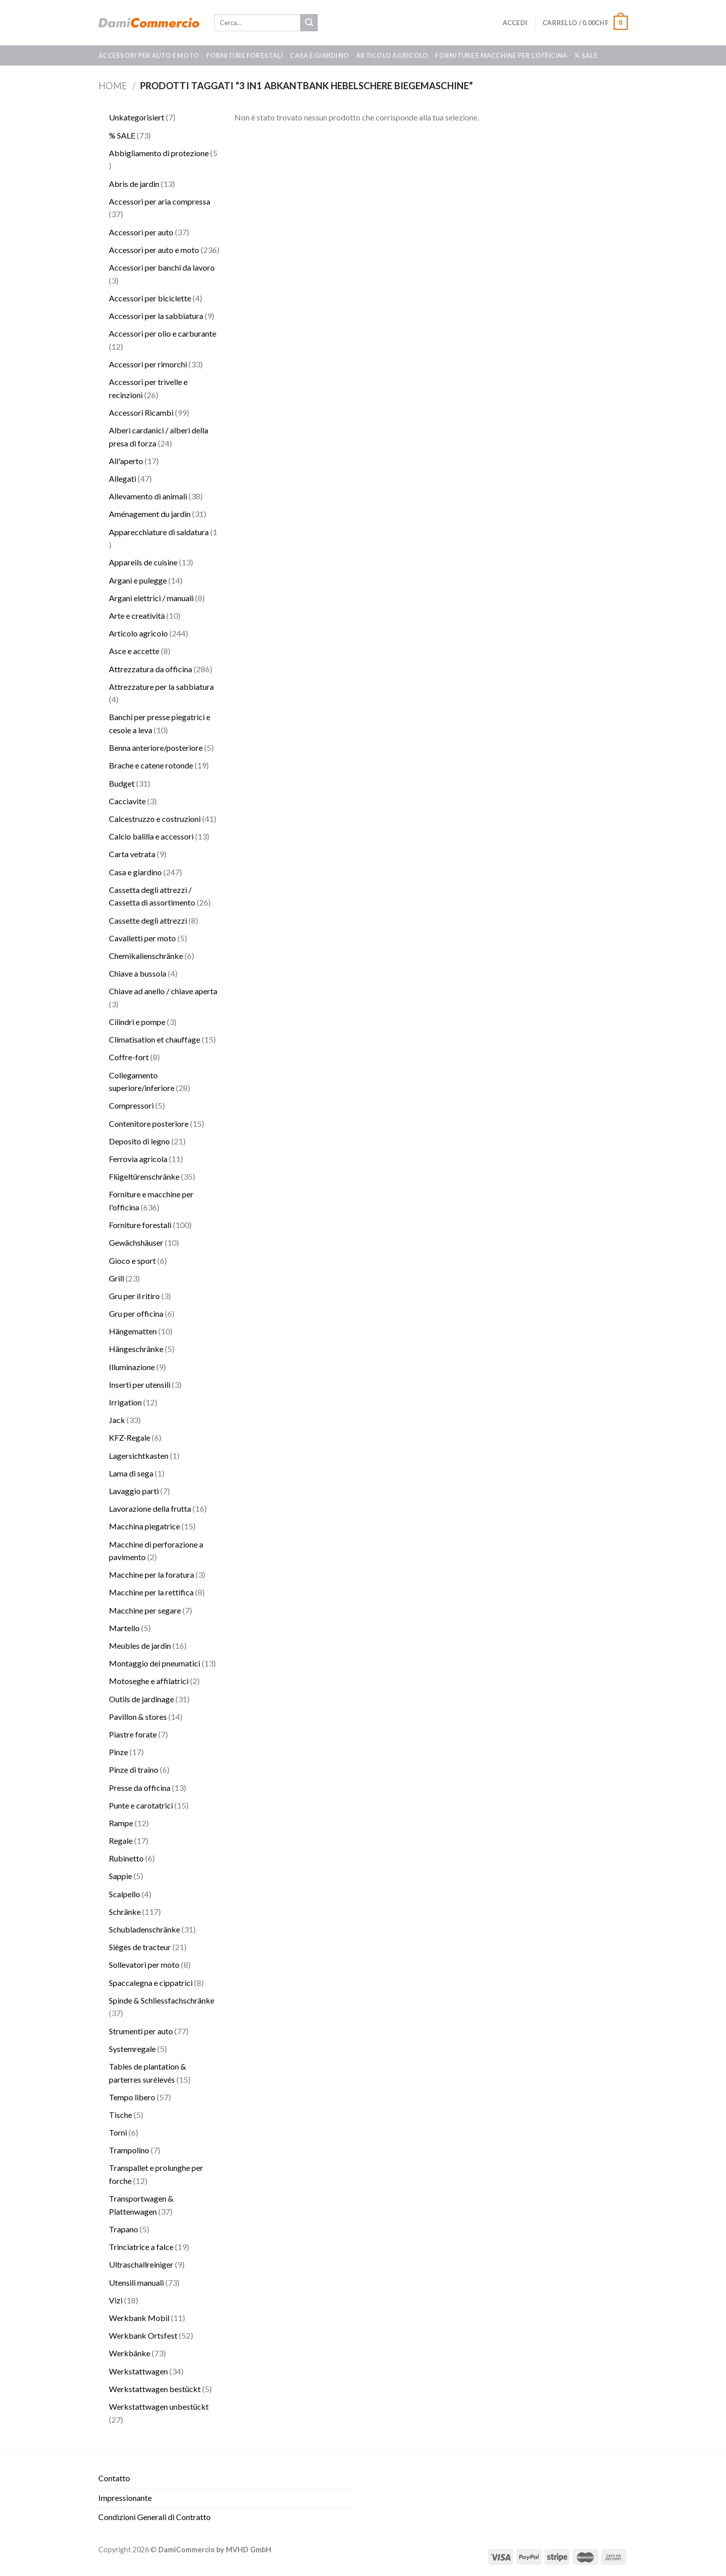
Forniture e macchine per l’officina (501, 55)
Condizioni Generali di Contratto (154, 2517)
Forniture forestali (244, 55)
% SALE (585, 55)
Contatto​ (114, 2478)
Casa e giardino (319, 55)
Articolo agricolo (392, 55)
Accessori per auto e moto (148, 55)
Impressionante (125, 2497)
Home (112, 85)
